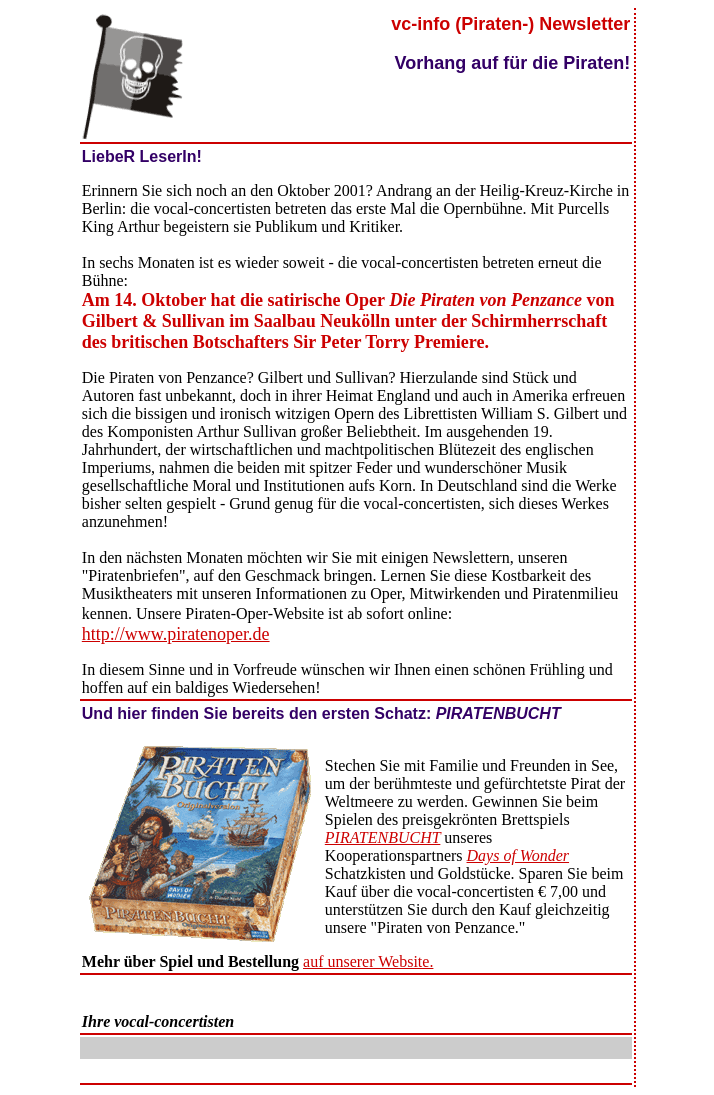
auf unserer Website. (368, 961)
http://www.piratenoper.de (176, 634)
